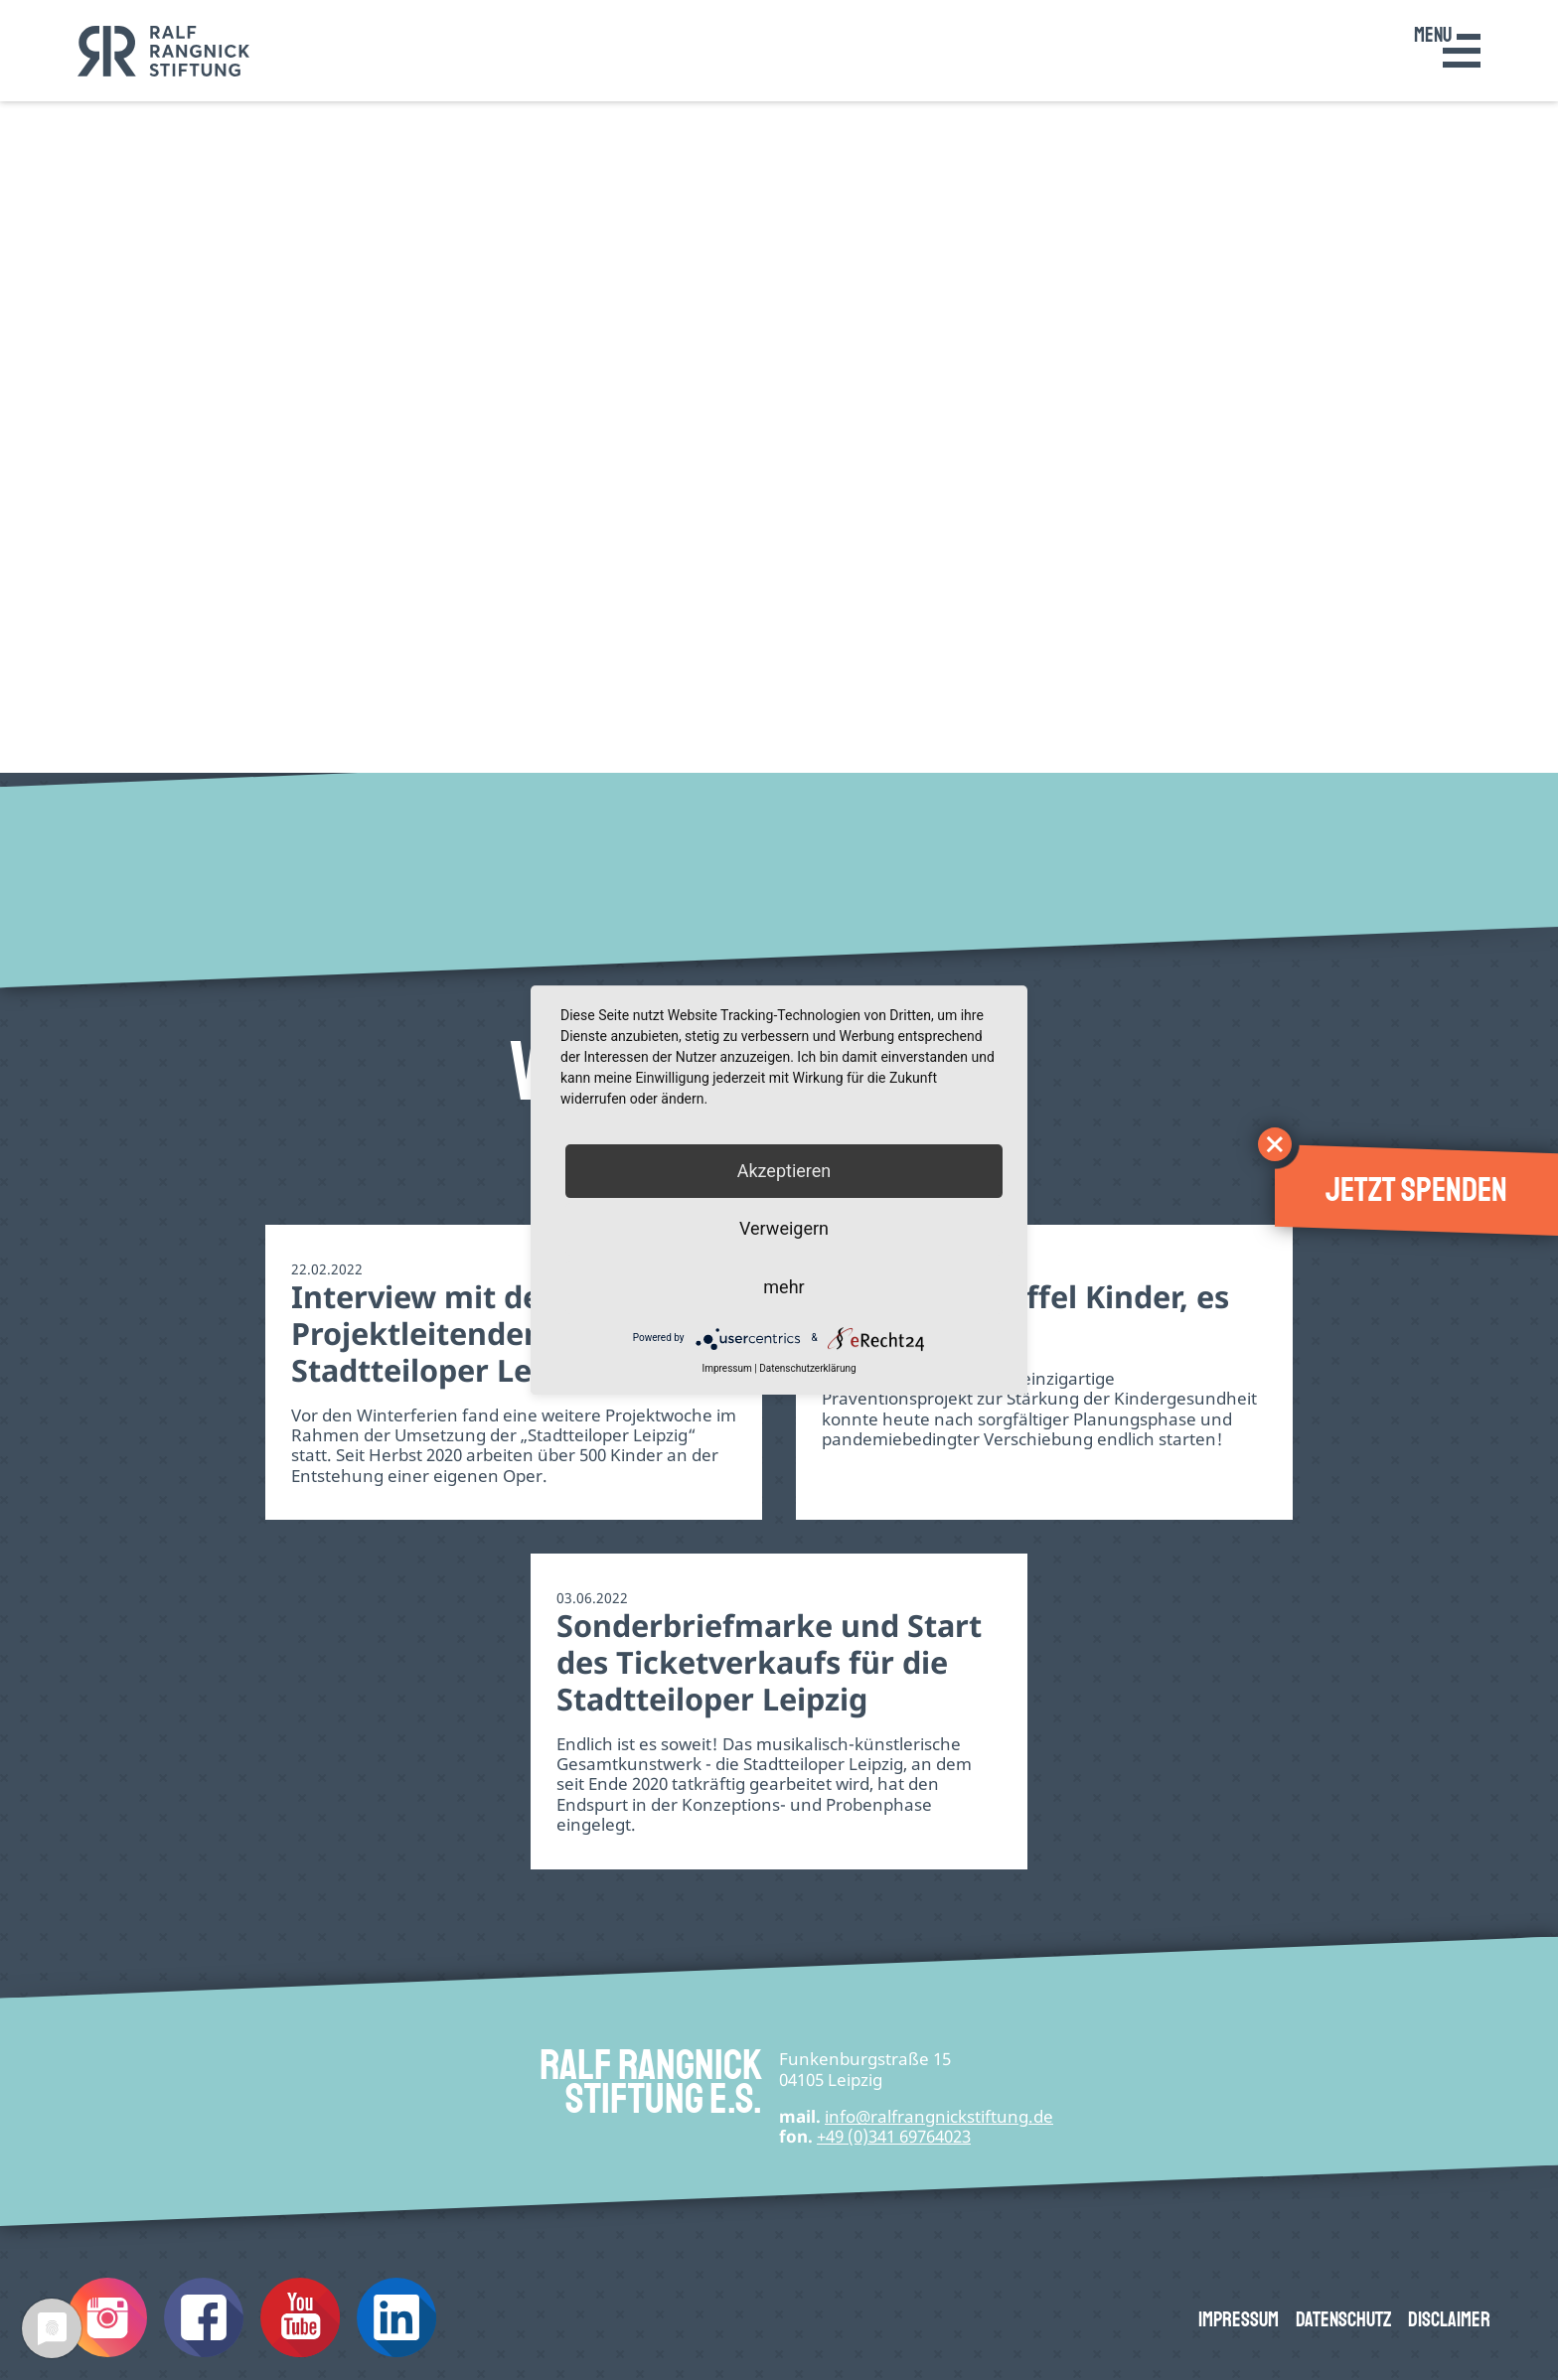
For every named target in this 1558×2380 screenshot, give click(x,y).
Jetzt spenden (1416, 1190)
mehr (783, 1286)
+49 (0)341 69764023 (894, 2136)
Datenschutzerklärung (807, 1368)
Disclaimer (1449, 2319)
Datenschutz (1343, 2319)
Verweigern (784, 1229)
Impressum (1238, 2319)
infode (939, 2116)
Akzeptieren (784, 1170)
